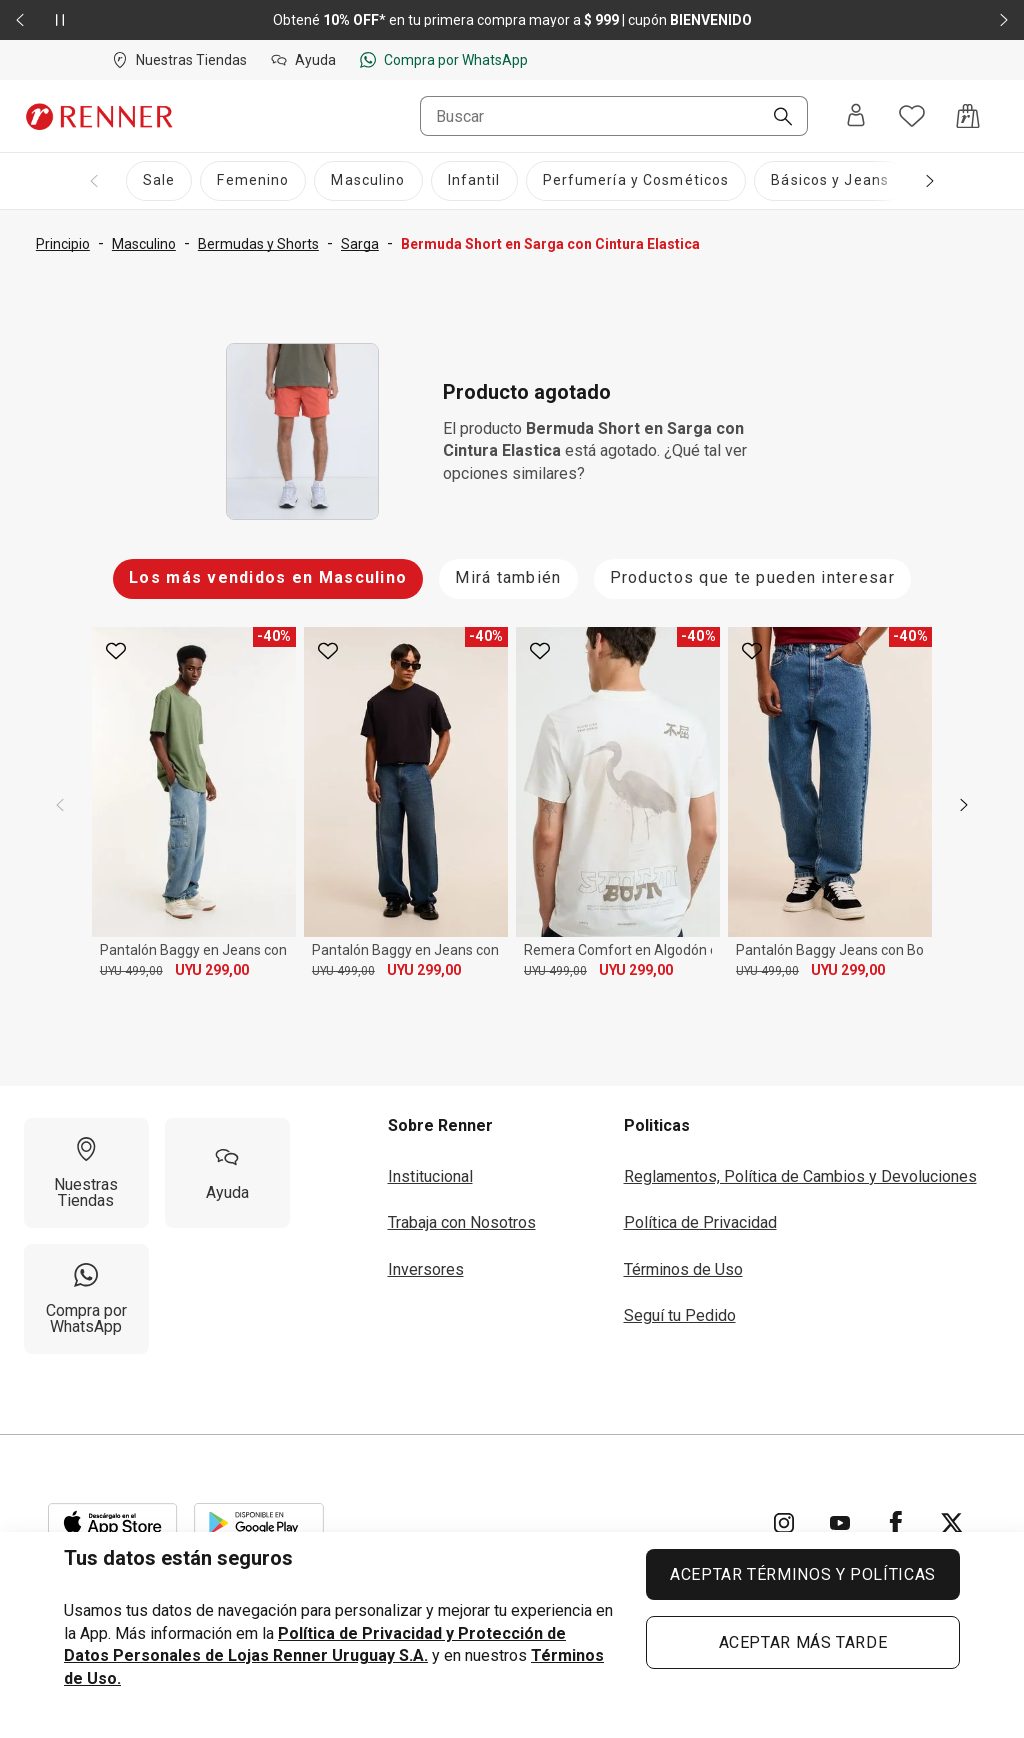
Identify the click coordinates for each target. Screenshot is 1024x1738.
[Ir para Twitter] (952, 1523)
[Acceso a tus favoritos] (912, 116)
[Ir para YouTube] (840, 1523)
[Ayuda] (227, 1173)
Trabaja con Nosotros (462, 1222)
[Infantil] (474, 181)
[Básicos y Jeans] (830, 181)
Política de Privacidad (700, 1222)
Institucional (430, 1176)
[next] (964, 805)
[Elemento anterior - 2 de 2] (20, 20)
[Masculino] (368, 181)
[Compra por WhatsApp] (86, 1299)
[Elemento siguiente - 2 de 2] (1004, 20)
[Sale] (159, 181)
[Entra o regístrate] (856, 116)
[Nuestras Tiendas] (86, 1173)
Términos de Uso (683, 1269)
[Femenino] (253, 181)
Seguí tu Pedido (680, 1315)
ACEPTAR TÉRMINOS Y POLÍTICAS (803, 1574)
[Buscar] (775, 118)
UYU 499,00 (131, 971)
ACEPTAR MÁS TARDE (803, 1642)
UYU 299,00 (212, 970)
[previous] (60, 805)
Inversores (426, 1269)
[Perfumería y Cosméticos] (636, 181)
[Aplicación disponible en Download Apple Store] (113, 1523)
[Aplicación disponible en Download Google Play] (259, 1523)
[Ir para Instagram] (784, 1523)
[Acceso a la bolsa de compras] (968, 116)
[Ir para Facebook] (896, 1523)
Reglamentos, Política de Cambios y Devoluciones (800, 1176)
